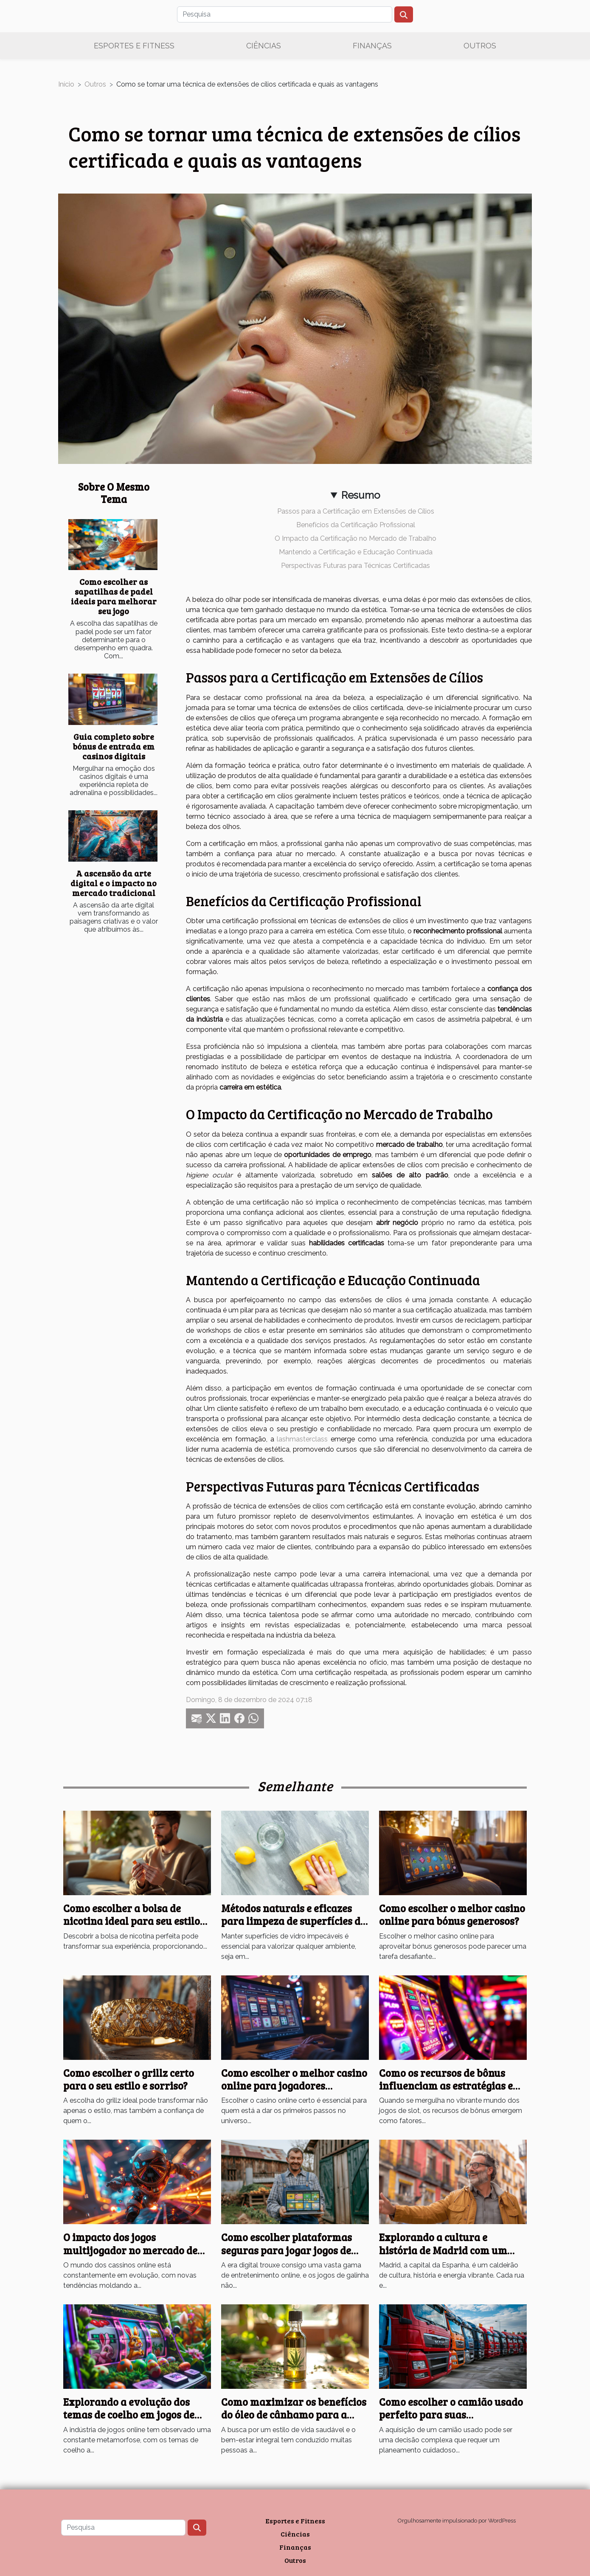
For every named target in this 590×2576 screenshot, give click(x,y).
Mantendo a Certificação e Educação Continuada (356, 552)
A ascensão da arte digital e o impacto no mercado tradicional (113, 883)
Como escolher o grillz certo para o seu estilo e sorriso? (128, 2079)
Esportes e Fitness (134, 45)
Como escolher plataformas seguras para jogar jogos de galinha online (286, 2250)
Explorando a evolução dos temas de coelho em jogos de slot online (128, 2415)
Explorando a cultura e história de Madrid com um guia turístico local (443, 2250)
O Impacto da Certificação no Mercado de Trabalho (355, 538)
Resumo (360, 495)
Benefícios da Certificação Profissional (355, 525)
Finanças (372, 45)
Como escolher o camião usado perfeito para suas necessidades (451, 2415)
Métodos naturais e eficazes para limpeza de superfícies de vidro (293, 1921)
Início (66, 84)
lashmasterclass (302, 1439)
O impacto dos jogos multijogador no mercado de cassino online (130, 2250)
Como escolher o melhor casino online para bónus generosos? (452, 1914)
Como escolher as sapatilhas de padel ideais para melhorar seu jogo (114, 596)
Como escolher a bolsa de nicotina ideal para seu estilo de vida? (131, 1921)
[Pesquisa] (284, 14)
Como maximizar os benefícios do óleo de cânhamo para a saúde (293, 2415)
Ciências (263, 45)
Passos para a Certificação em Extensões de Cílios (355, 511)
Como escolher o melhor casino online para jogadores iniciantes (294, 2086)
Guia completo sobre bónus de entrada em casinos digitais (114, 746)
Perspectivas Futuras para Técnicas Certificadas (355, 566)
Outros (480, 45)
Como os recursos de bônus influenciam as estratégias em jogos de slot (450, 2086)
